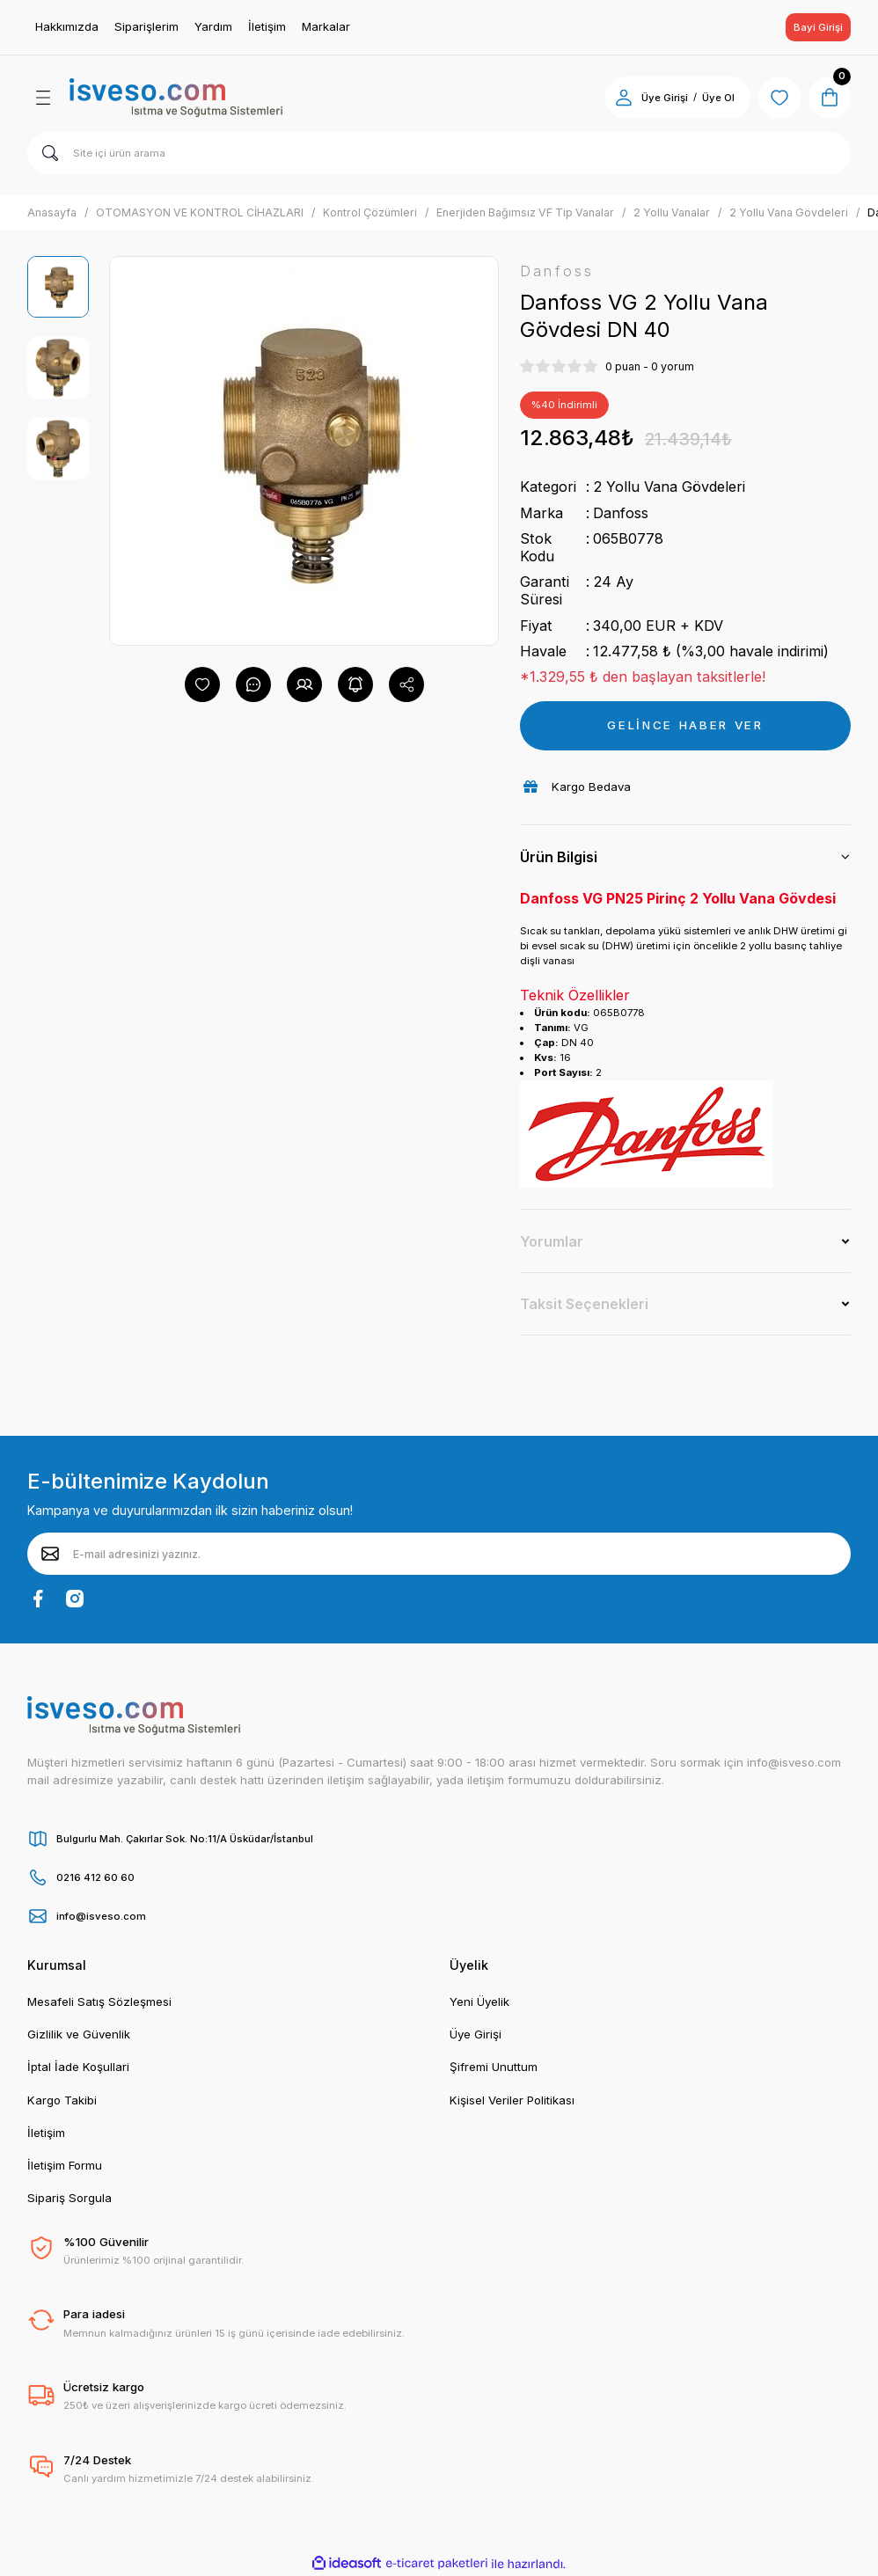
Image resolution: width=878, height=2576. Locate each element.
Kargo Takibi (62, 2100)
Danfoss (620, 513)
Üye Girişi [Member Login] (664, 97)
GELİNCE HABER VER (685, 725)
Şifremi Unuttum (494, 2067)
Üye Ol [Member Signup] (718, 97)
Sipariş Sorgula (69, 2198)
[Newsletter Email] (439, 1554)
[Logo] (176, 97)
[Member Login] (623, 97)
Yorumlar (551, 1241)
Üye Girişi (475, 2034)
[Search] (439, 153)
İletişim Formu (64, 2165)
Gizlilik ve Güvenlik (78, 2034)
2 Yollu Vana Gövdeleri (669, 486)
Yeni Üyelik (479, 2001)
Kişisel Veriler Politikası (512, 2100)
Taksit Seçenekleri (584, 1304)
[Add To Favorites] (202, 684)
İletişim (46, 2133)
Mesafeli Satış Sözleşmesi (99, 2001)
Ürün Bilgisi (558, 857)
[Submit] (50, 1554)
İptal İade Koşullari (78, 2067)
